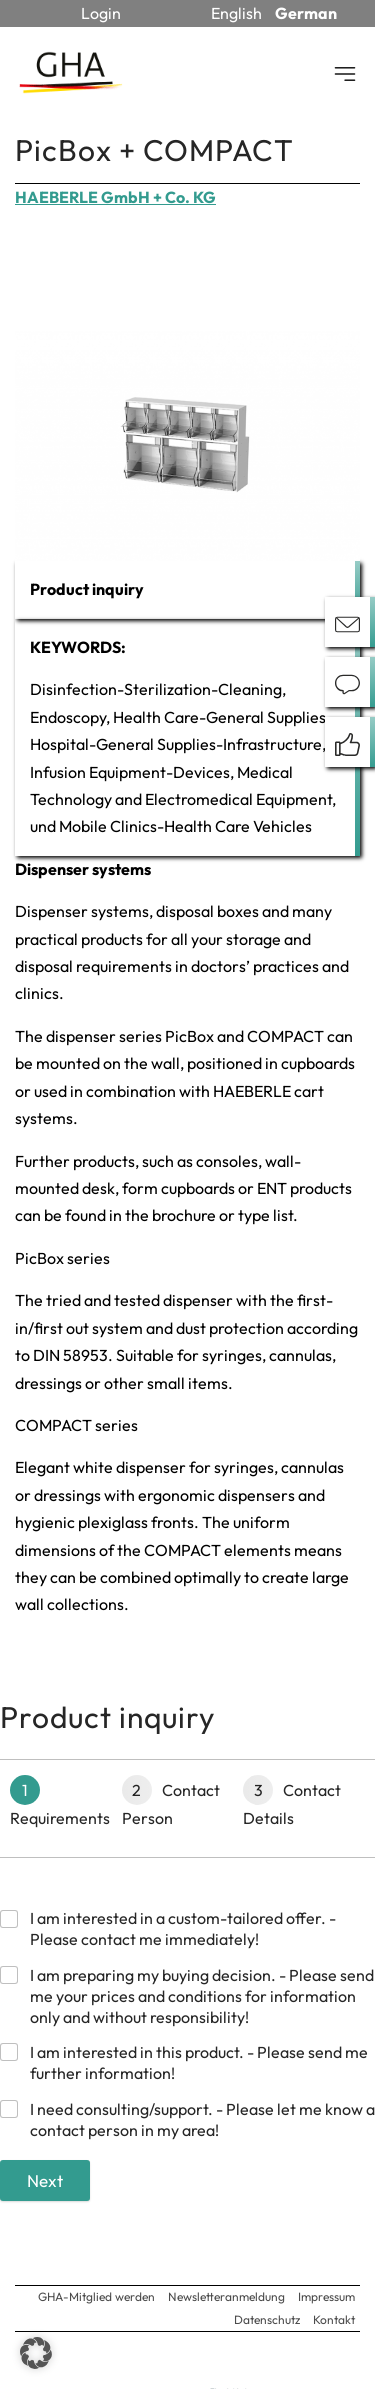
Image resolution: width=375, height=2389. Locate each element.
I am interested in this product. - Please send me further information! (199, 2062)
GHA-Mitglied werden (96, 2296)
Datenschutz (267, 2319)
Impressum (326, 2296)
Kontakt (334, 2319)
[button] (36, 2353)
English (236, 13)
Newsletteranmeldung (226, 2296)
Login (101, 13)
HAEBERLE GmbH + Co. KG (115, 197)
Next (45, 2180)
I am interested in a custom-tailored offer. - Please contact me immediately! (183, 1928)
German (306, 13)
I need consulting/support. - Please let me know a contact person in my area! (202, 2119)
